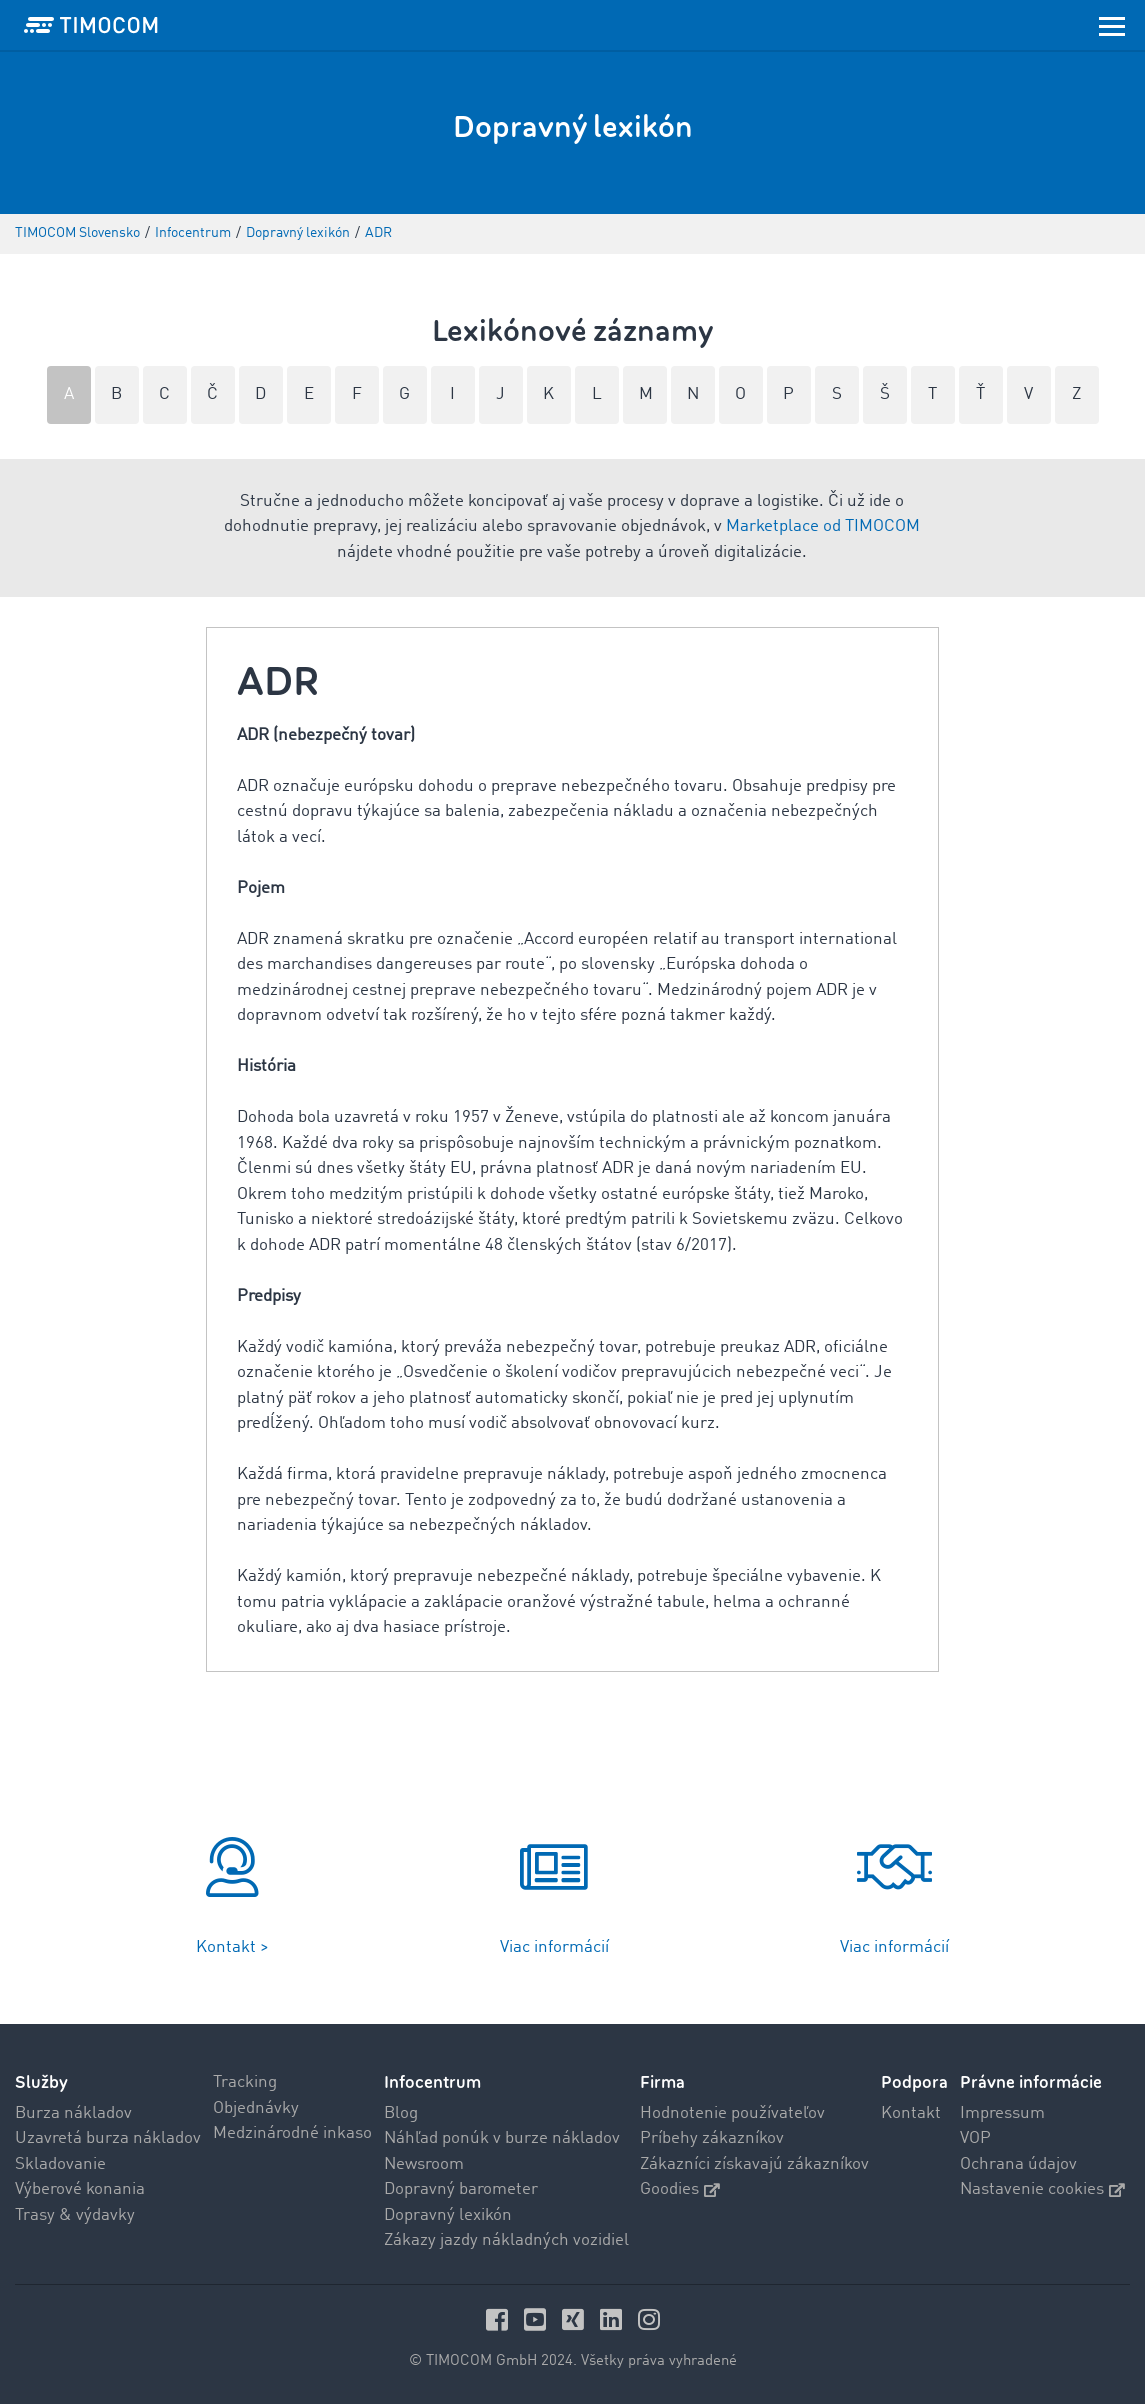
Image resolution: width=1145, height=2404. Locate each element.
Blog (401, 2113)
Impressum (1002, 2113)
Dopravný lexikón (448, 2215)
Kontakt (911, 2113)
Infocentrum (432, 2082)
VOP (975, 2138)
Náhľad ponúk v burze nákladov (502, 2138)
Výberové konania (80, 2189)
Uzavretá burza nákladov (108, 2138)
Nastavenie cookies (1042, 2189)
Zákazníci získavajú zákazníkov (754, 2164)
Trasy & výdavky (75, 2215)
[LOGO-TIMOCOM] (91, 25)
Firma (662, 2082)
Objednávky (256, 2108)
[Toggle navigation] (1112, 25)
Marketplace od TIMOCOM (823, 526)
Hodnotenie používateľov (732, 2113)
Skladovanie (60, 2164)
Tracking (245, 2082)
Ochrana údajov (1018, 2164)
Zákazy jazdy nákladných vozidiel (506, 2240)
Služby (41, 2082)
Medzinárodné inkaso (292, 2133)
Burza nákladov (73, 2113)
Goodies (680, 2189)
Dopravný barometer (461, 2189)
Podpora (914, 2082)
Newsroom (424, 2164)
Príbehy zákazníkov (712, 2138)
